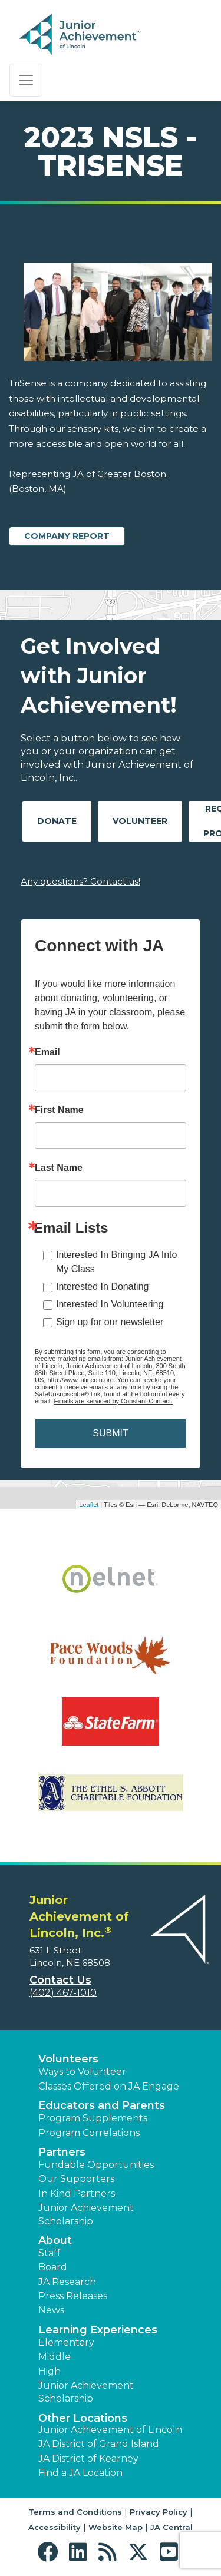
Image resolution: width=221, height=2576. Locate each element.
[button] (50, 2552)
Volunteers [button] (68, 2059)
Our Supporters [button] (76, 2178)
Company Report (67, 536)
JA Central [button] (171, 2527)
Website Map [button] (115, 2527)
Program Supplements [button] (92, 2118)
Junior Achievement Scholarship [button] (86, 2214)
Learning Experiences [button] (97, 2330)
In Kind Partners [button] (76, 2193)
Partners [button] (61, 2152)
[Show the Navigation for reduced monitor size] (25, 80)
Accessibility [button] (54, 2527)
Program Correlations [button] (89, 2132)
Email (47, 1052)
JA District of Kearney (88, 2458)
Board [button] (52, 2267)
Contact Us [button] (60, 1980)
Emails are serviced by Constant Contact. (113, 1401)
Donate (57, 821)
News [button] (51, 2310)
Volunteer (140, 821)
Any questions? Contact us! (80, 881)
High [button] (49, 2371)
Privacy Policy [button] (158, 2512)
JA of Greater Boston (119, 473)
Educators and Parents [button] (101, 2105)
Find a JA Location (80, 2472)
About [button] (55, 2240)
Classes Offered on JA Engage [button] (108, 2086)
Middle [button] (54, 2356)
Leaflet (88, 1504)
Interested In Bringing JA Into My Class (116, 1262)
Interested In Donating (102, 1287)
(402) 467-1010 (63, 1992)
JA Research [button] (67, 2281)
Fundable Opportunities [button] (96, 2164)
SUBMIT (110, 1433)
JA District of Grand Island (98, 2443)
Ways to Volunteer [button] (82, 2071)
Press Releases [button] (72, 2296)
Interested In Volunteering (109, 1304)
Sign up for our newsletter (109, 1322)
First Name (59, 1110)
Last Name (59, 1168)
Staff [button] (49, 2253)
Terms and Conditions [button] (75, 2512)
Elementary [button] (66, 2342)
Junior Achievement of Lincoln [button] (110, 2429)
